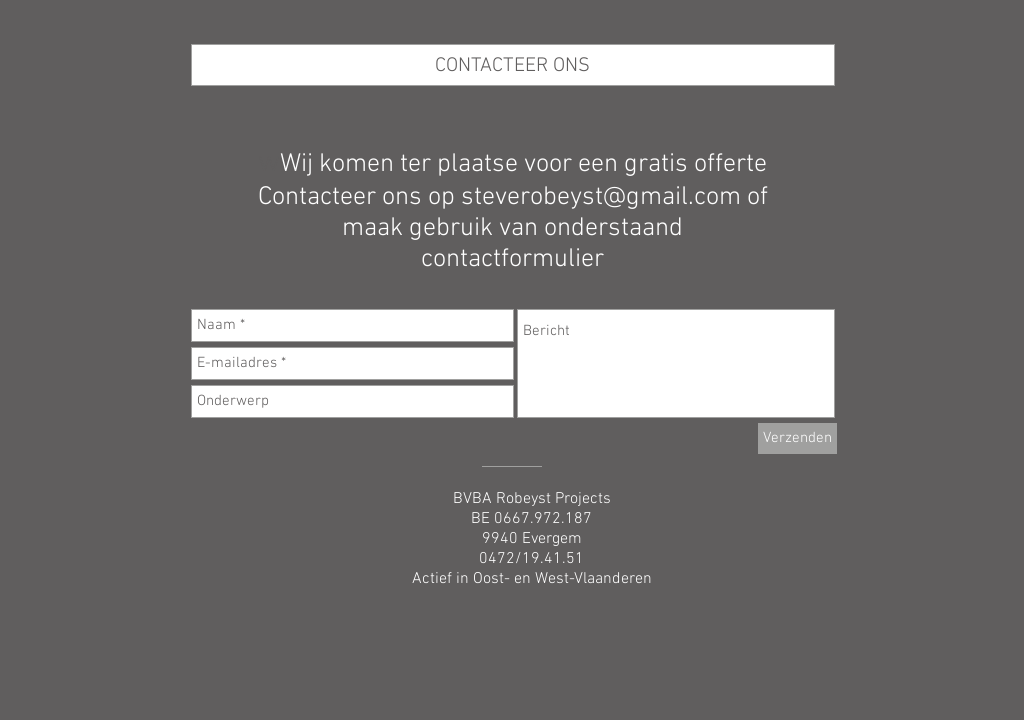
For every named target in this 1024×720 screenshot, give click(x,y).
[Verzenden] (797, 438)
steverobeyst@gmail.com (601, 197)
